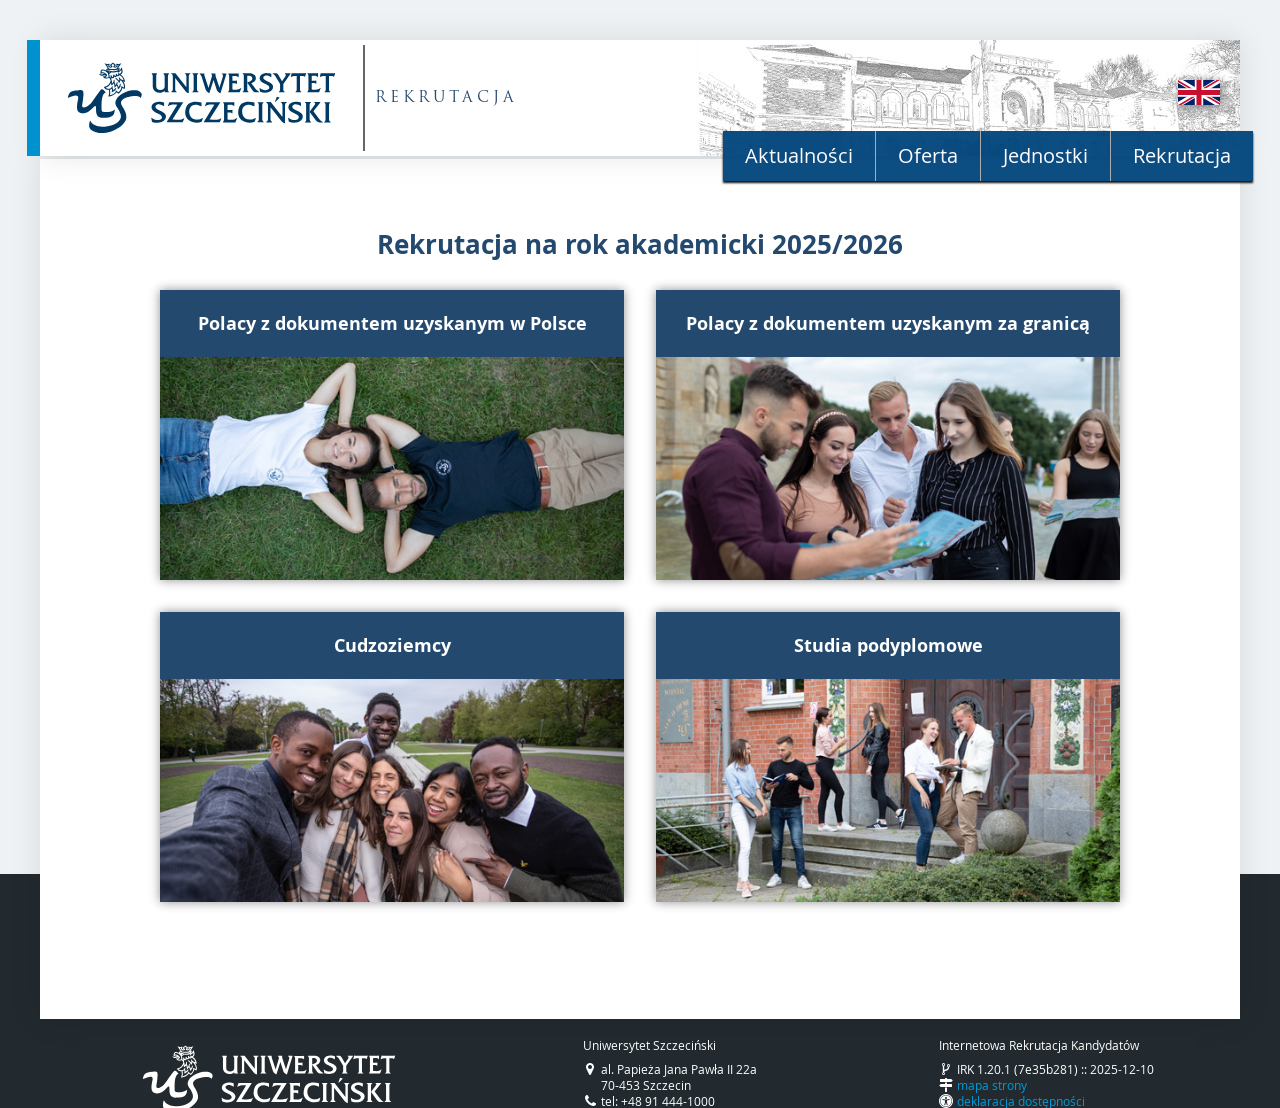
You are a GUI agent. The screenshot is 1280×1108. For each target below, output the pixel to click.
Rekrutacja (1182, 155)
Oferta (928, 155)
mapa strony (992, 1085)
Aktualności (799, 155)
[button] (392, 435)
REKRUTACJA (446, 98)
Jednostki (1045, 155)
